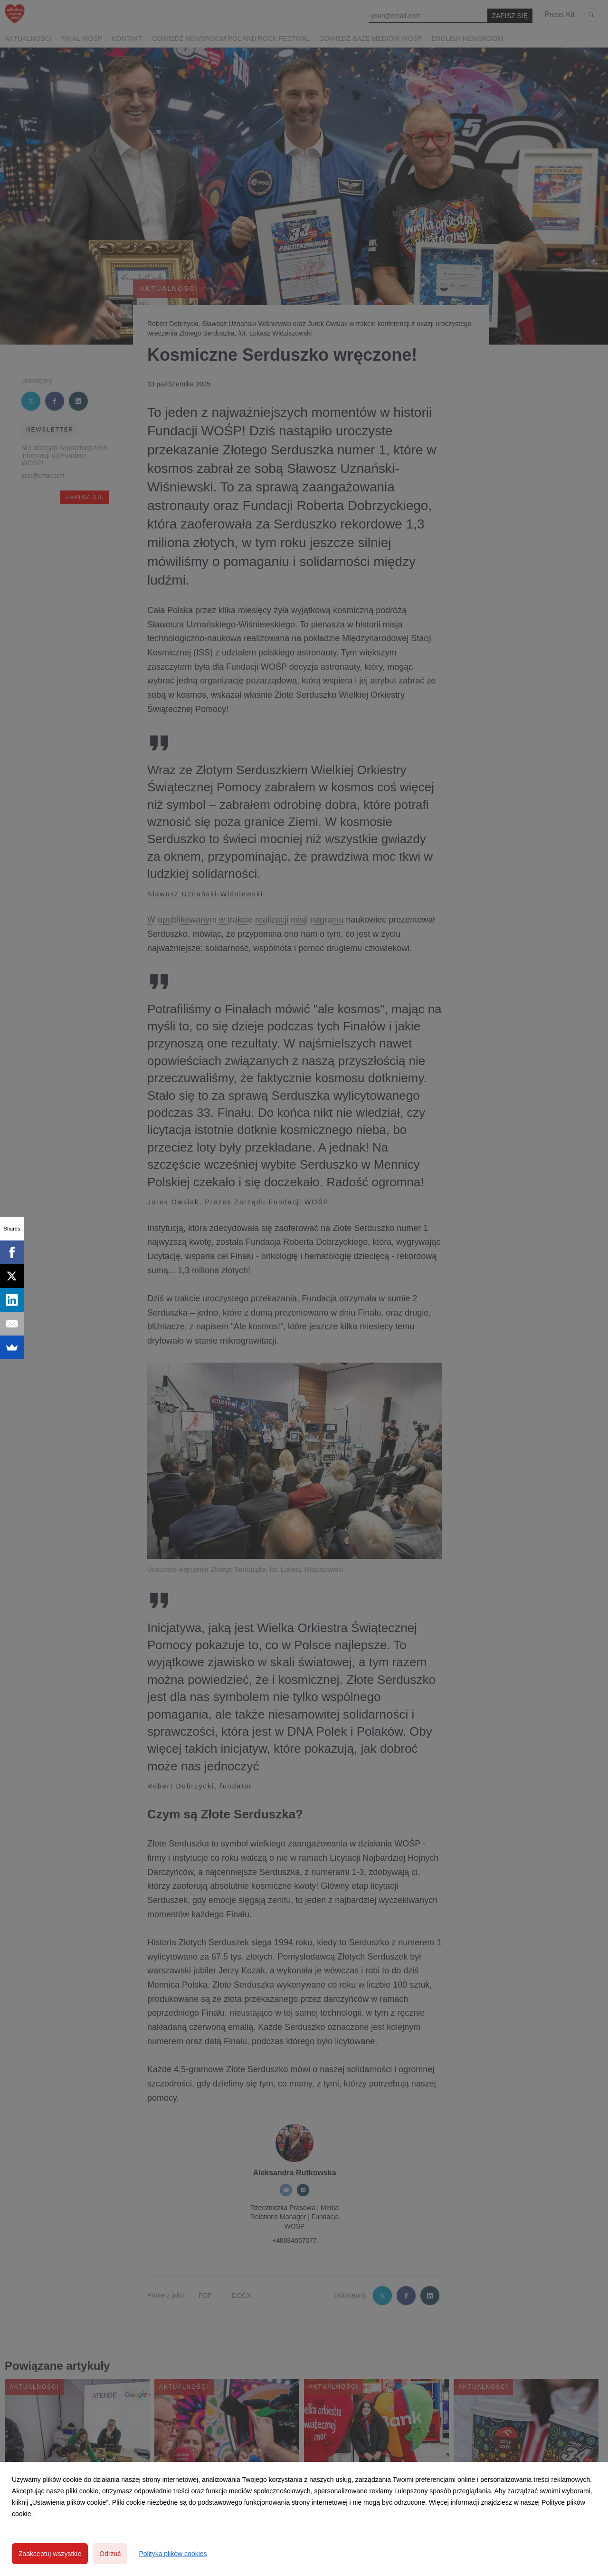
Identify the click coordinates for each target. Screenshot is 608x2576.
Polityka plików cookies (173, 2553)
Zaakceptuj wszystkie (50, 2553)
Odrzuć (110, 2553)
